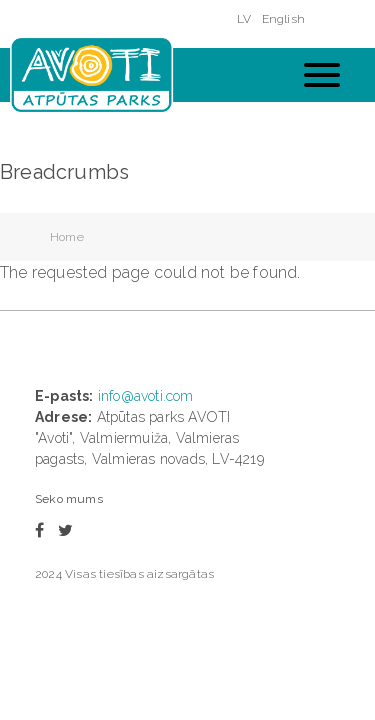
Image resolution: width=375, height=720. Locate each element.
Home (67, 237)
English (283, 19)
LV (244, 19)
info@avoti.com (146, 396)
